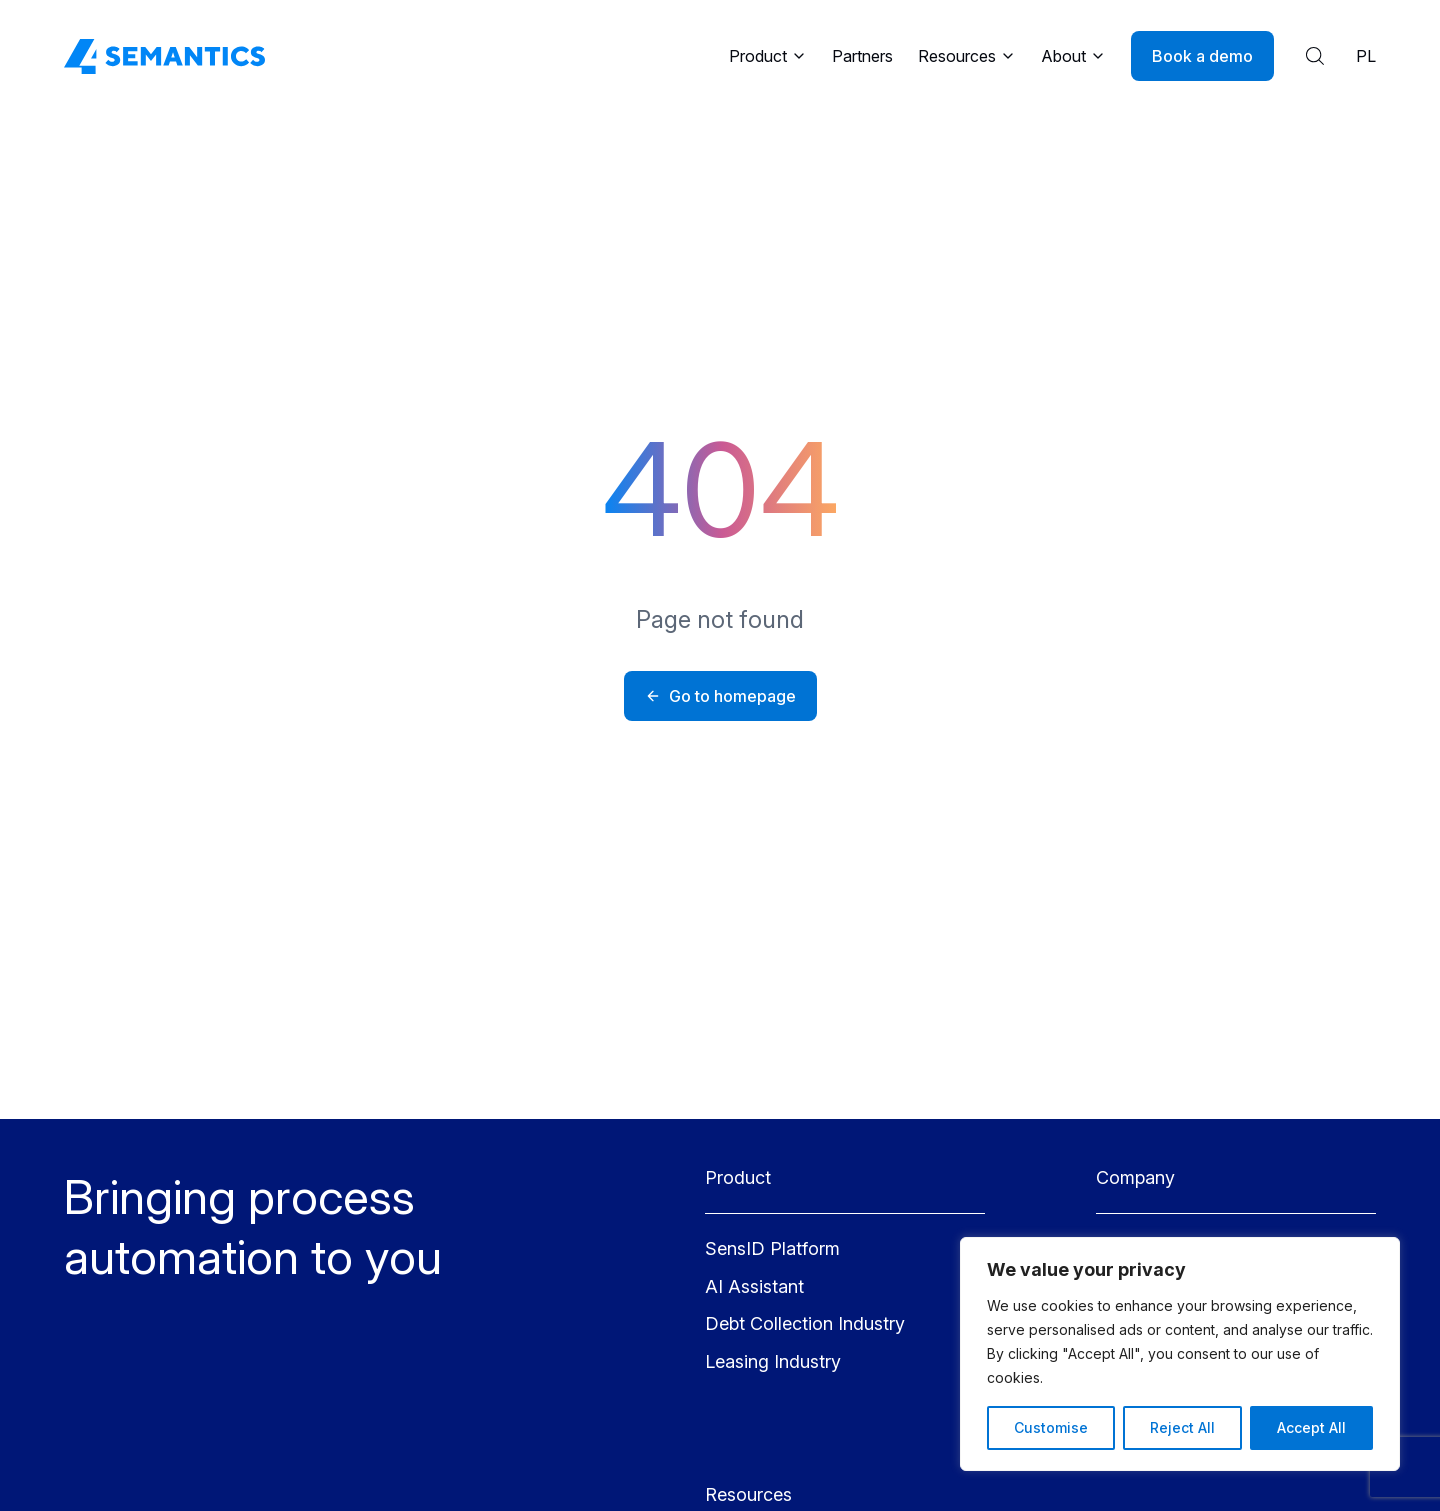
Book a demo (1202, 56)
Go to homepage (720, 696)
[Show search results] (1315, 56)
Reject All (1182, 1427)
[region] (1180, 1354)
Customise (1051, 1427)
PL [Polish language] (1366, 56)
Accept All (1311, 1427)
